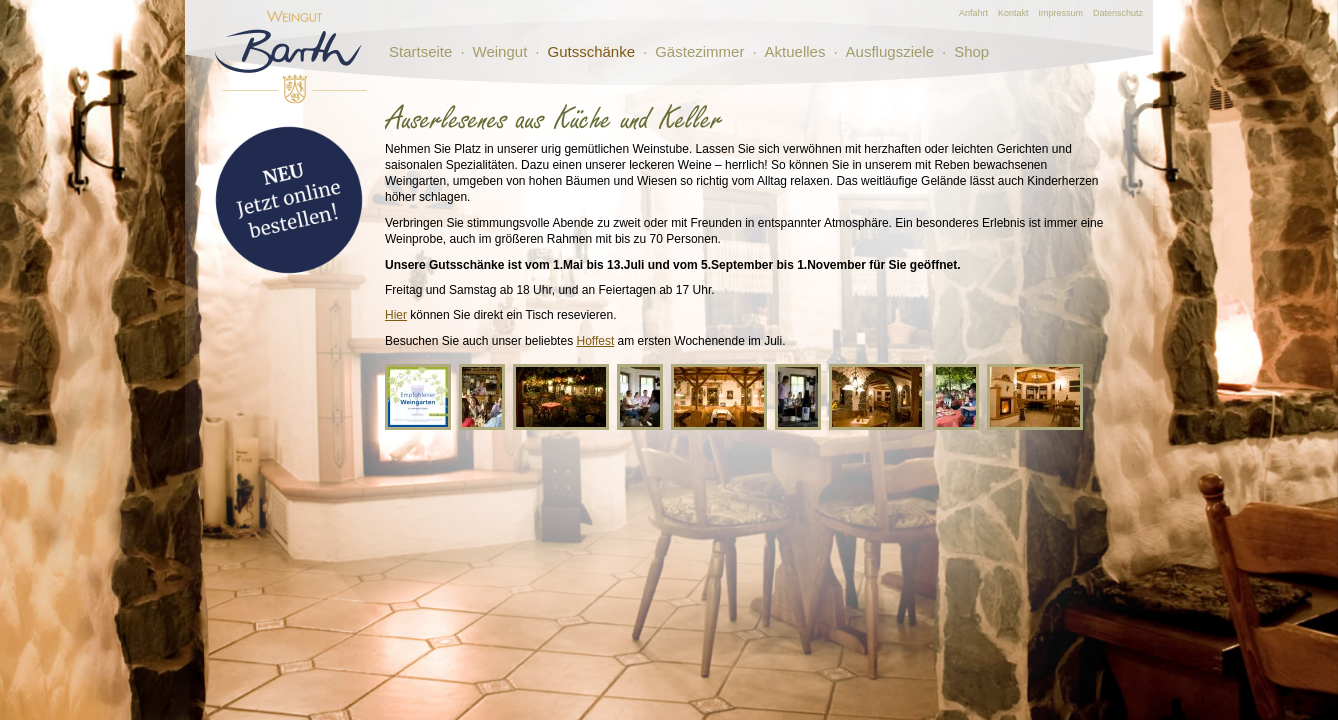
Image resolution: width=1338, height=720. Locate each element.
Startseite (420, 51)
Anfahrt (973, 13)
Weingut (500, 51)
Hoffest (595, 341)
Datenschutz (1118, 13)
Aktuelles (795, 51)
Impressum (1060, 13)
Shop (971, 51)
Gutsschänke (591, 51)
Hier (396, 315)
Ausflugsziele (890, 51)
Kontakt (1013, 13)
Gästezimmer (699, 51)
